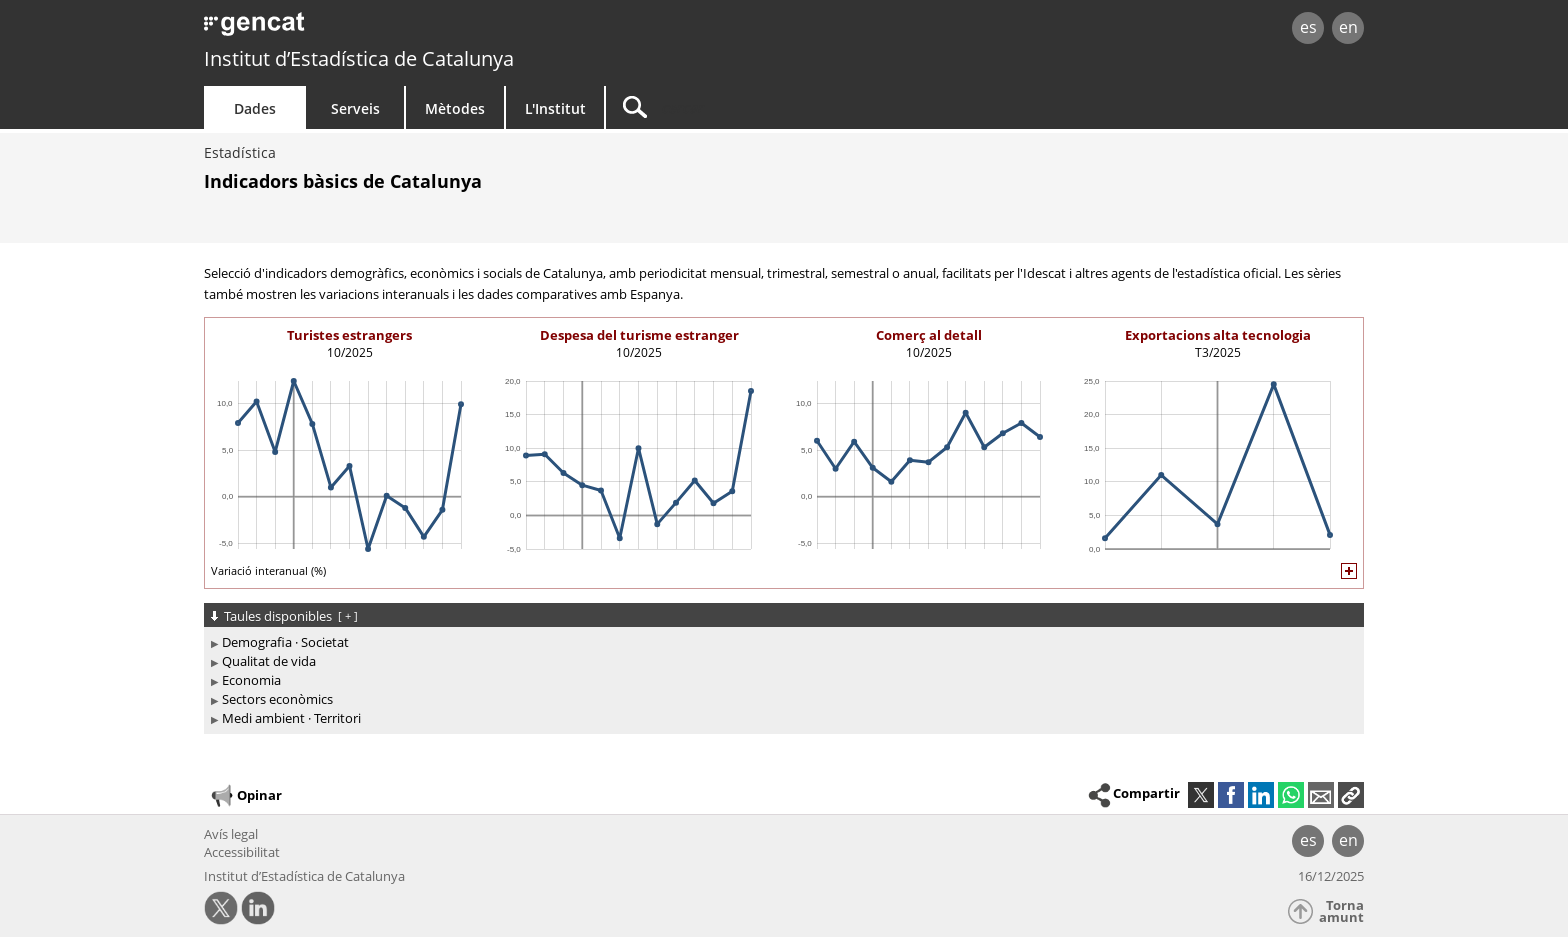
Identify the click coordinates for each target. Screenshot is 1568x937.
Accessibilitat (242, 852)
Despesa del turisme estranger (639, 335)
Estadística (240, 152)
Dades (255, 108)
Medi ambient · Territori (291, 718)
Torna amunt (1341, 911)
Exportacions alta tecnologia (1218, 335)
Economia (251, 680)
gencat (436, 29)
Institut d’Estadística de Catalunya (359, 58)
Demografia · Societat (285, 642)
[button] (1351, 795)
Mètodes (455, 108)
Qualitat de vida (269, 661)
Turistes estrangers (349, 335)
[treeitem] (780, 642)
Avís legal (231, 834)
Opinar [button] (245, 796)
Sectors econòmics (277, 699)
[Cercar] (776, 107)
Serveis (355, 108)
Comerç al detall (929, 335)
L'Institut (555, 108)
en (1348, 27)
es (1308, 27)
